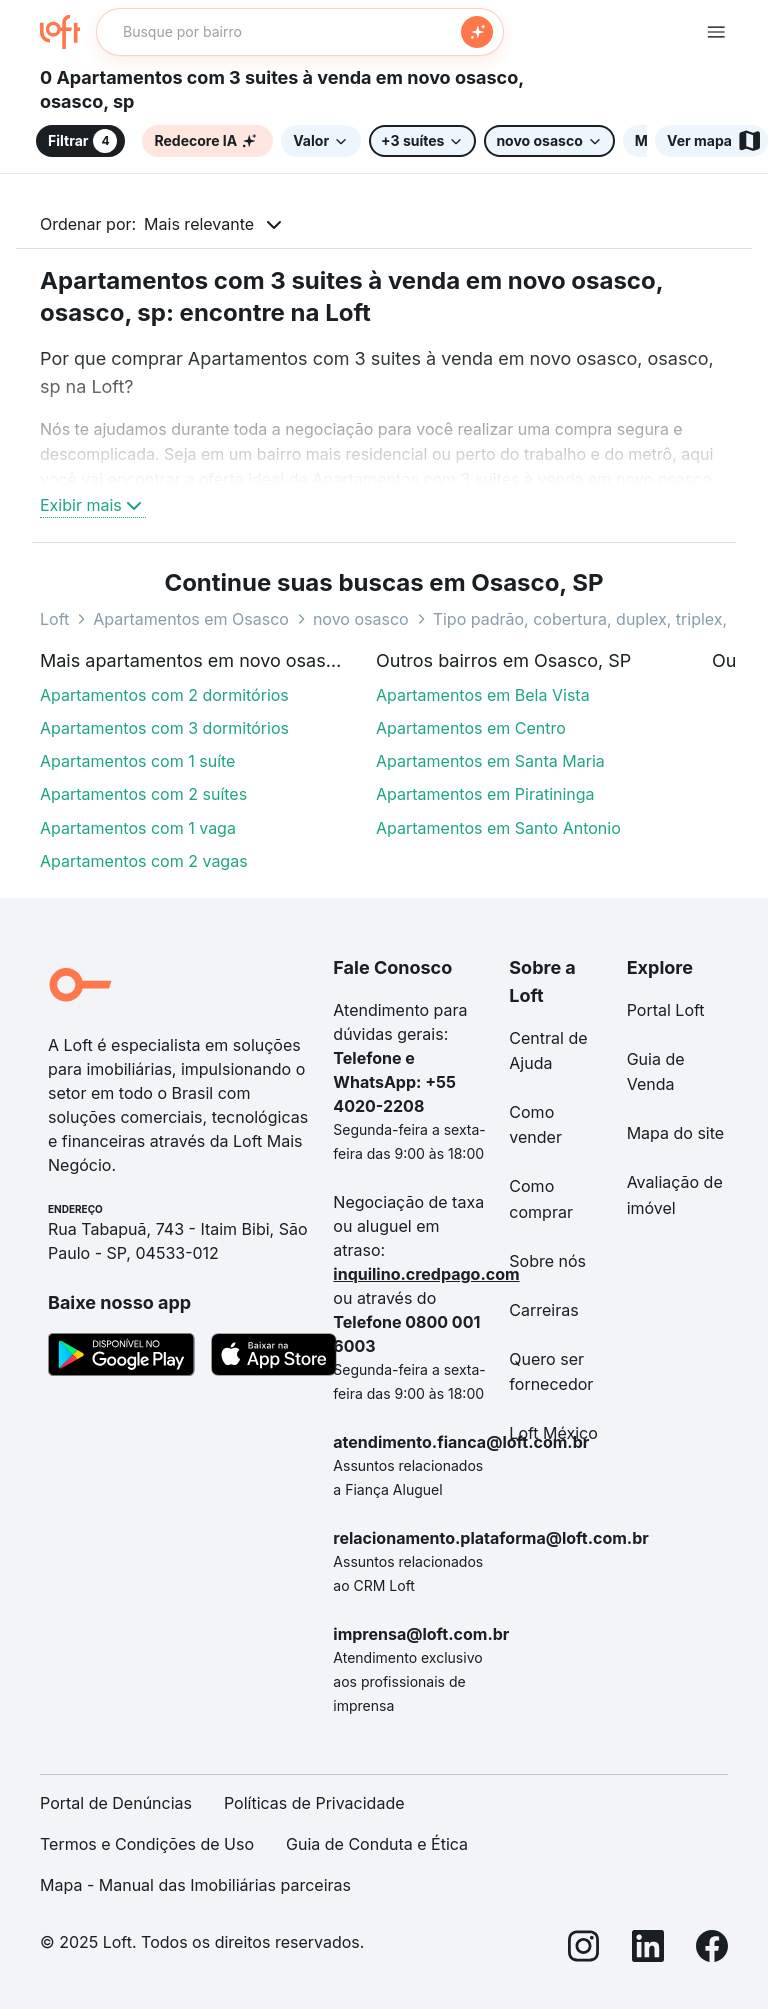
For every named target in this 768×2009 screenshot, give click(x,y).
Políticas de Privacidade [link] (314, 1803)
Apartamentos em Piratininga (485, 794)
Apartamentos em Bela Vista (483, 695)
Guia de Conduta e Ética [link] (377, 1844)
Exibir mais (93, 505)
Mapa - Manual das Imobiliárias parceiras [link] (195, 1885)
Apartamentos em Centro (471, 728)
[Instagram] (584, 1949)
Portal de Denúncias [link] (116, 1803)
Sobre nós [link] (547, 1261)
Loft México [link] (553, 1433)
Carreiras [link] (543, 1310)
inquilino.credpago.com (426, 1274)
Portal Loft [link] (666, 1010)
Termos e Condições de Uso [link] (147, 1844)
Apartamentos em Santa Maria (490, 761)
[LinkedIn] (648, 1949)
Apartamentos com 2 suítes (143, 794)
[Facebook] (712, 1949)
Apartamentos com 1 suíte (137, 761)
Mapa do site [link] (676, 1133)
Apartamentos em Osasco (191, 619)
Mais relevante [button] (199, 224)
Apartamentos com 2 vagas (144, 861)
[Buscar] (477, 32)
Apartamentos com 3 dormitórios (164, 728)
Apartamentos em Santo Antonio (498, 828)
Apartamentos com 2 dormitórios (164, 695)
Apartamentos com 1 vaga (138, 828)
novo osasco (361, 619)
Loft (54, 619)
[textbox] (300, 32)
